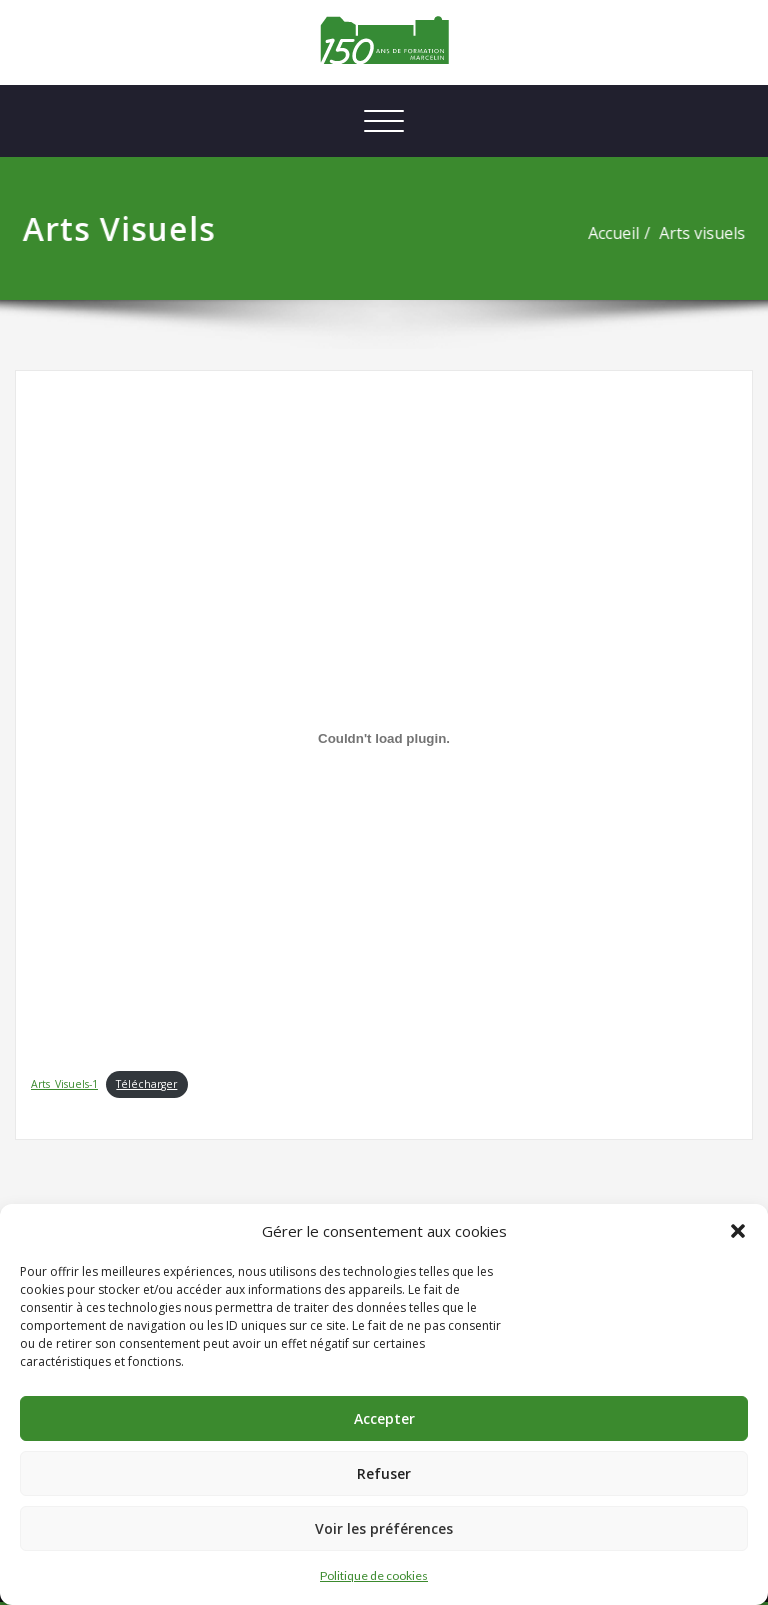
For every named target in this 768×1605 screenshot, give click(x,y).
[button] (738, 1231)
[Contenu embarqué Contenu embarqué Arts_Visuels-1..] (384, 738)
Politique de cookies (374, 1575)
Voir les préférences (384, 1528)
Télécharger (146, 1084)
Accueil (620, 233)
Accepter (384, 1418)
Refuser (384, 1473)
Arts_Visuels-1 (64, 1084)
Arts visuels (709, 233)
